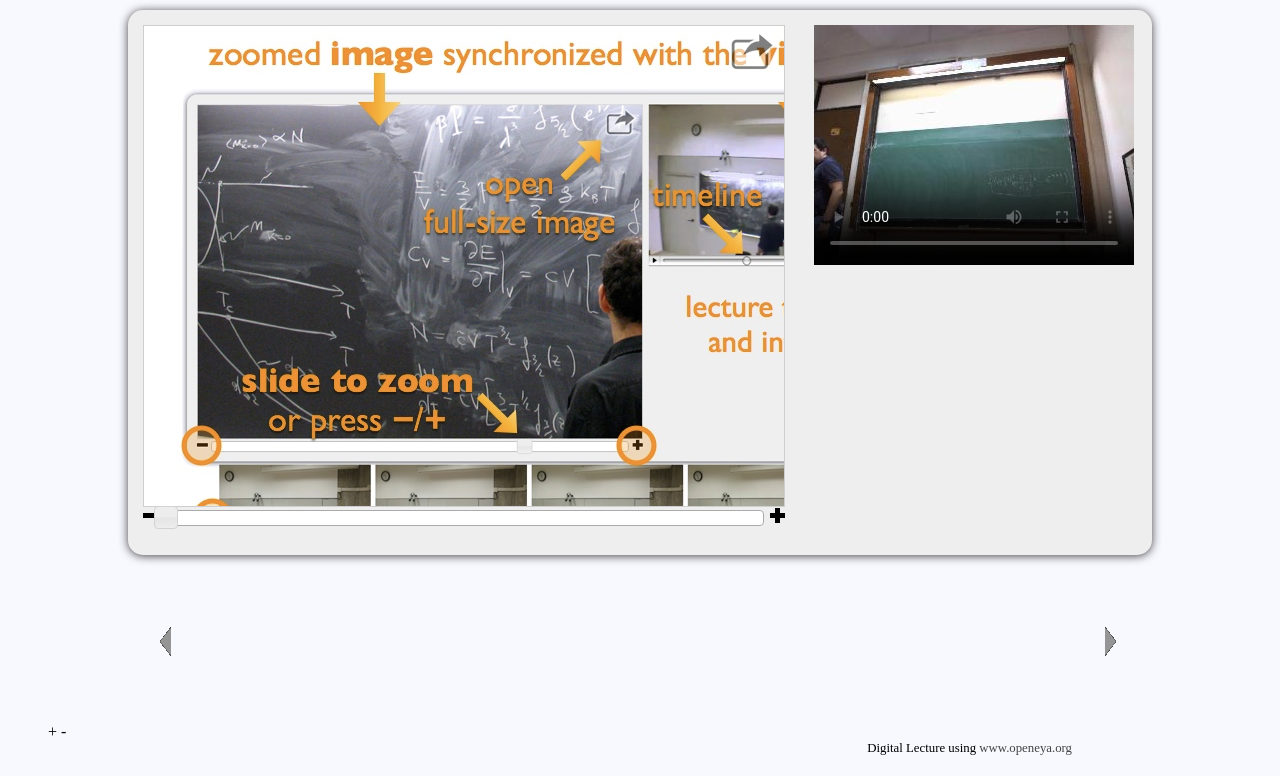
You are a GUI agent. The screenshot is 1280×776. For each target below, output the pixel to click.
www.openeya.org (1025, 748)
